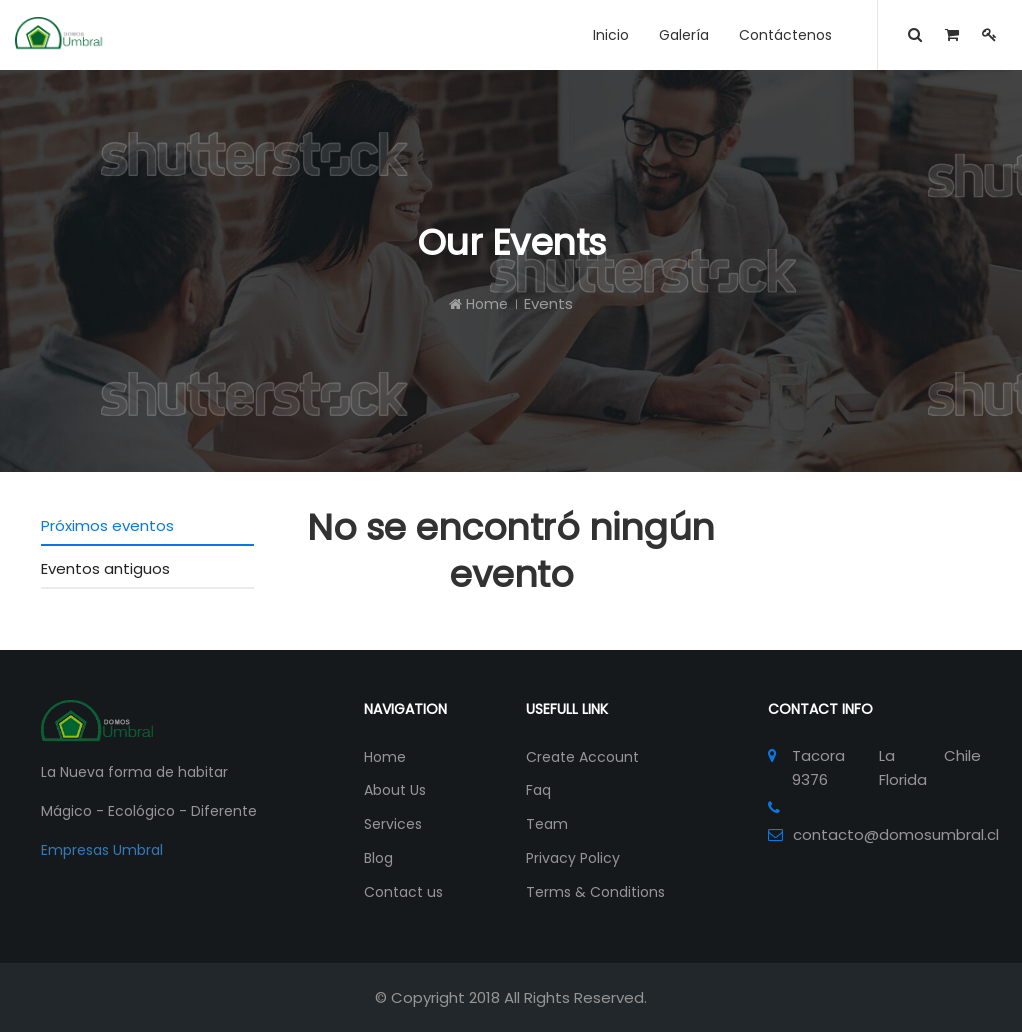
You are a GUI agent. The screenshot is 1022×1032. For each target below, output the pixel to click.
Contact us (403, 892)
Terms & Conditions (595, 892)
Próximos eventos (107, 525)
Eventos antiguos (105, 568)
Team (547, 824)
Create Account (582, 757)
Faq (538, 790)
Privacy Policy (573, 858)
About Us (395, 790)
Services (393, 824)
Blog (378, 858)
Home (478, 304)
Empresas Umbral (102, 850)
